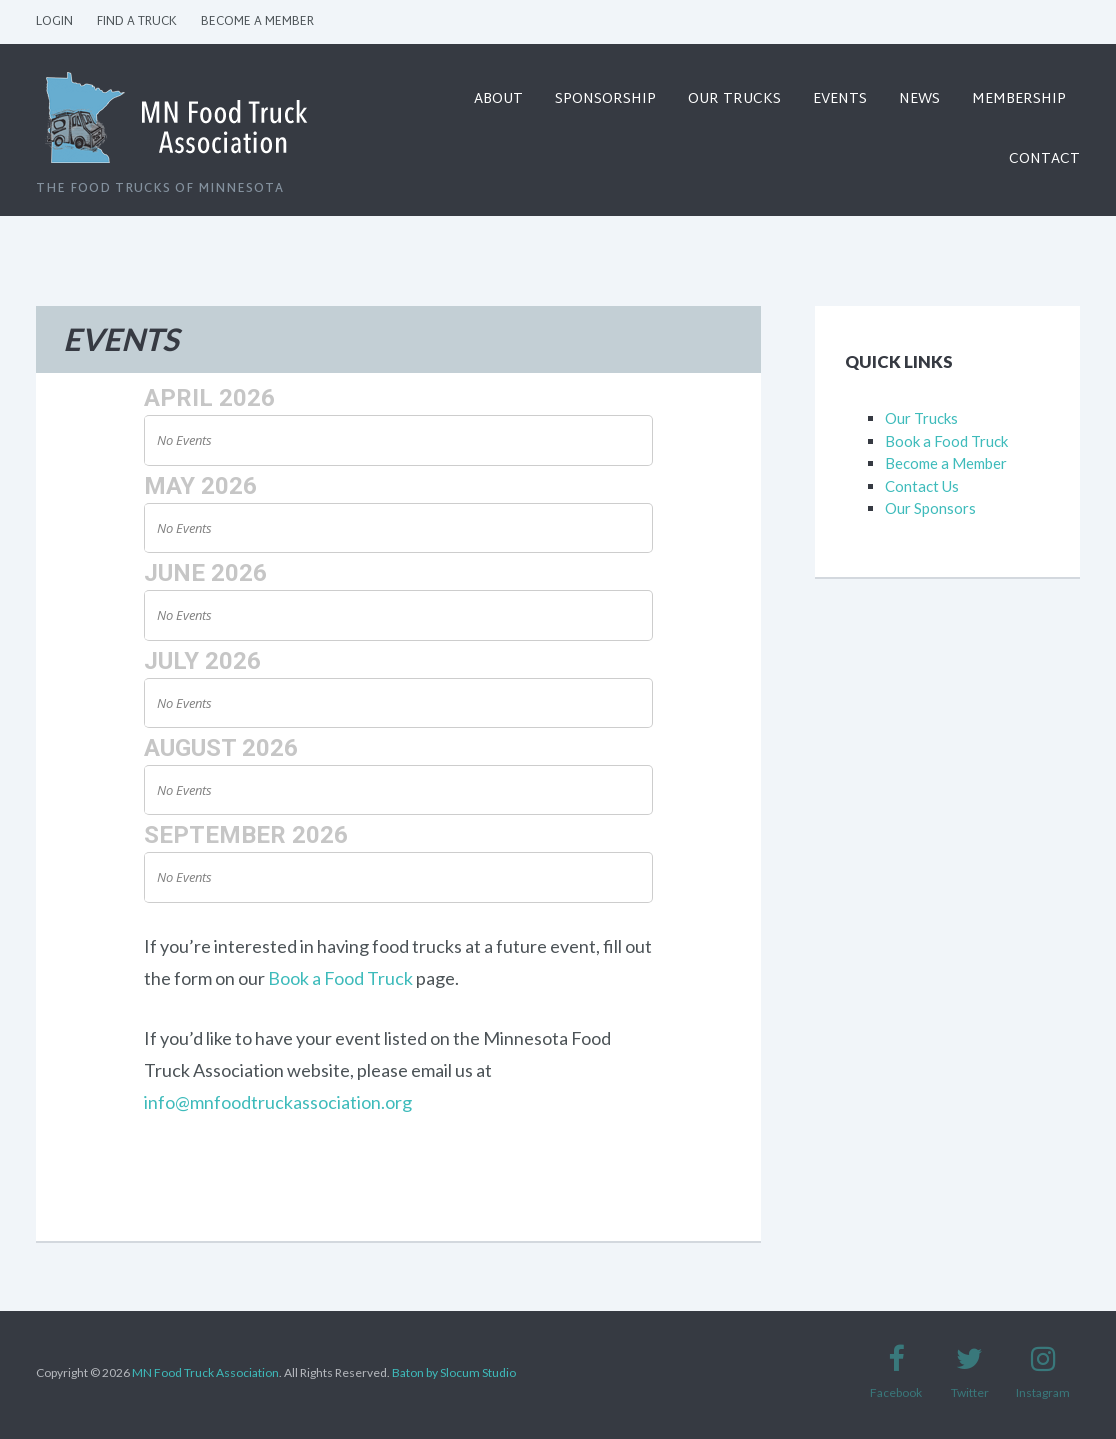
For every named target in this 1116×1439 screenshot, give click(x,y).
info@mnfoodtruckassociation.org (278, 1102)
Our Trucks (921, 418)
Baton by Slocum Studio (454, 1372)
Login (54, 22)
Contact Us (922, 486)
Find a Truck (137, 22)
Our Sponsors (930, 508)
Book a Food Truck (340, 978)
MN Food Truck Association (205, 1372)
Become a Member (257, 22)
